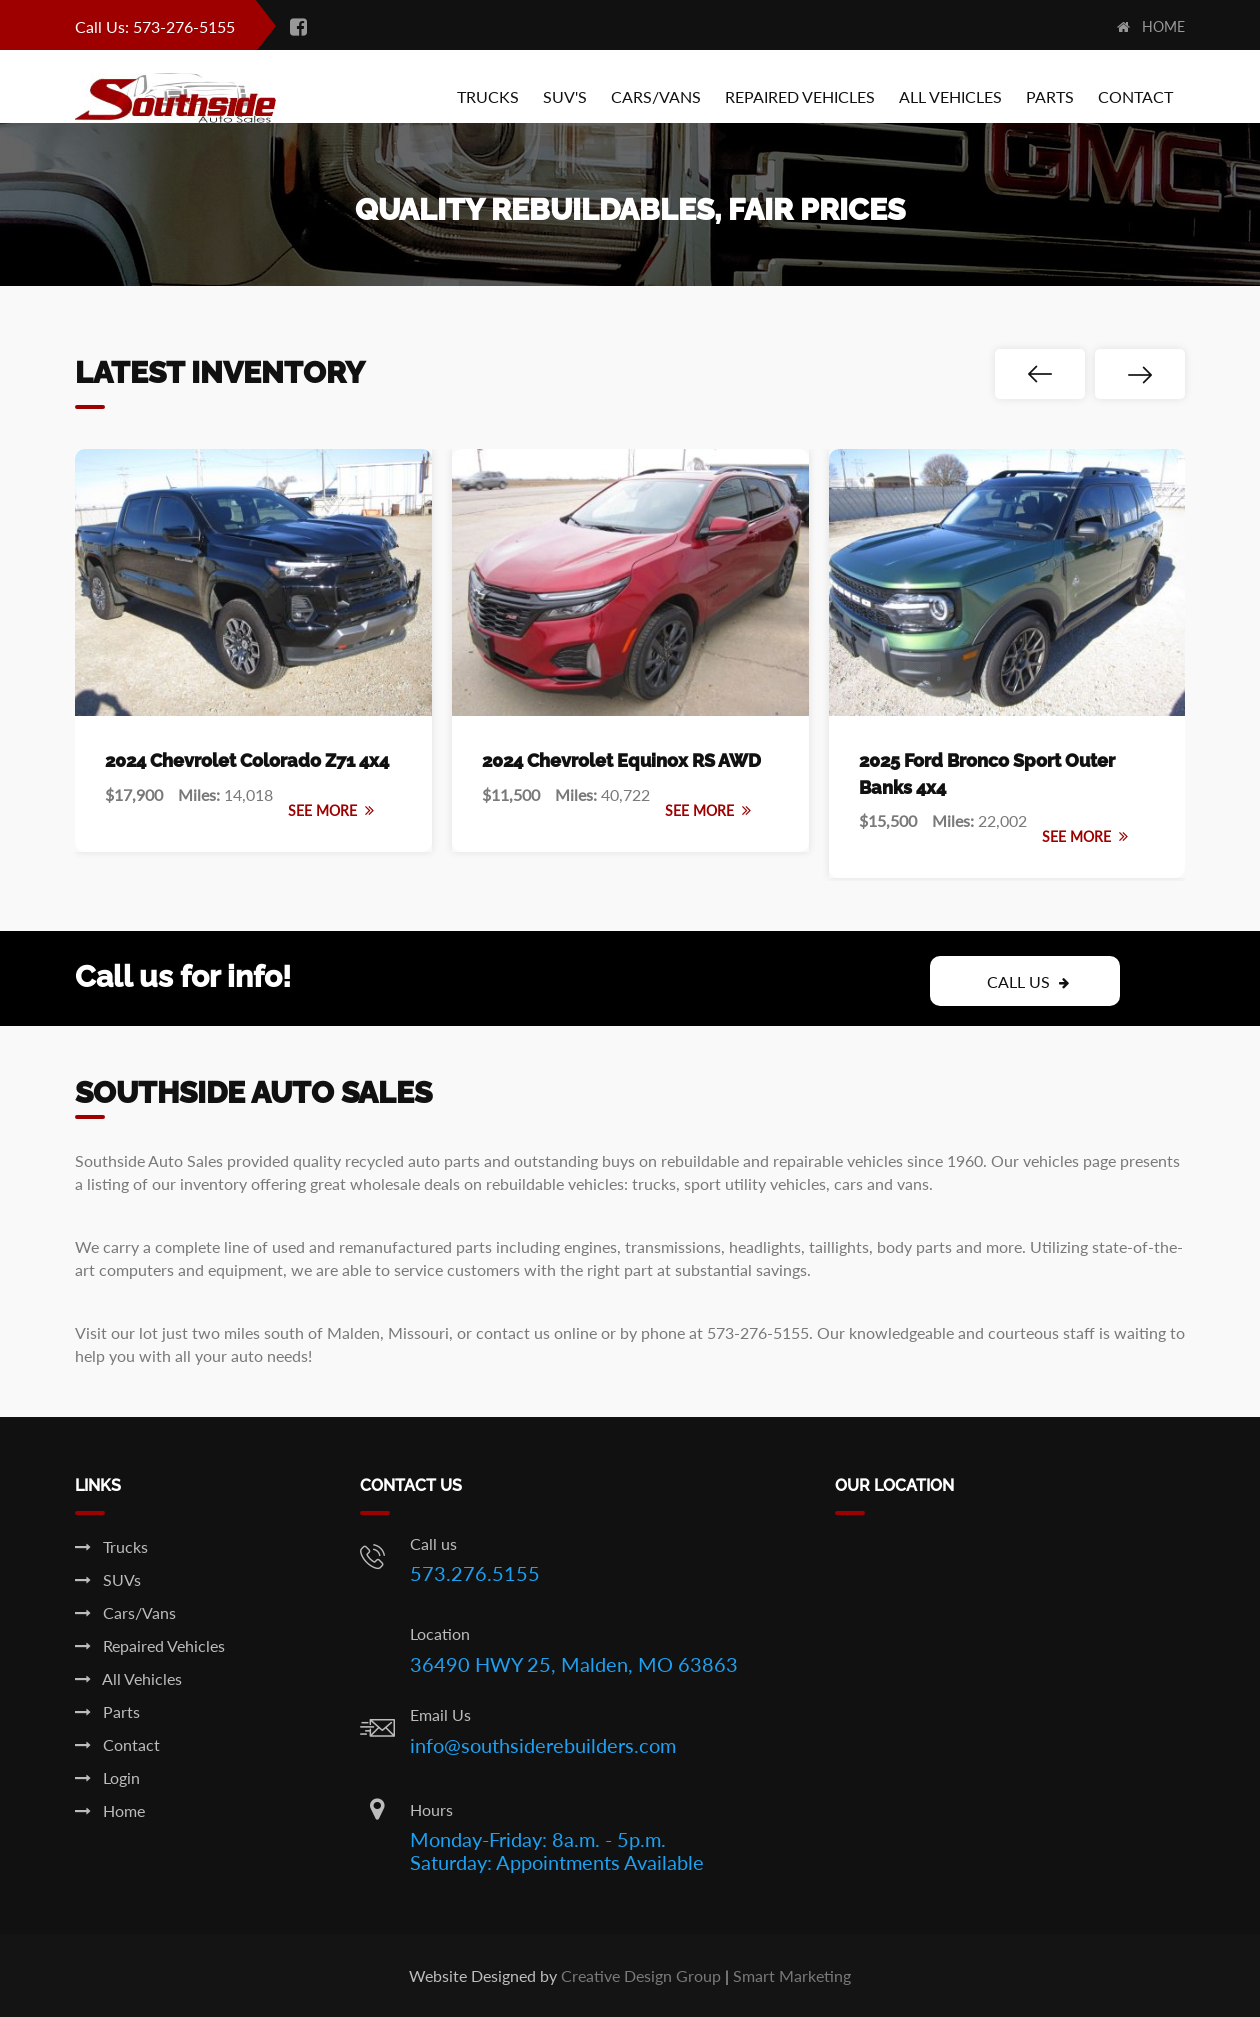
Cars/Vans (656, 96)
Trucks (488, 96)
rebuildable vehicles (555, 1183)
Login (107, 1777)
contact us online (536, 1332)
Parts (1050, 96)
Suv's (565, 96)
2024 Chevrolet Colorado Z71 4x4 (247, 760)
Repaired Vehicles (800, 96)
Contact (1135, 96)
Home (1151, 26)
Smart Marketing (792, 1975)
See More (331, 810)
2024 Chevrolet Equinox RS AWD (621, 760)
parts (474, 1246)
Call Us (1028, 981)
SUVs (108, 1579)
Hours (431, 1809)
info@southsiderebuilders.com (543, 1745)
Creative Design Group (641, 1975)
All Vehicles (950, 96)
